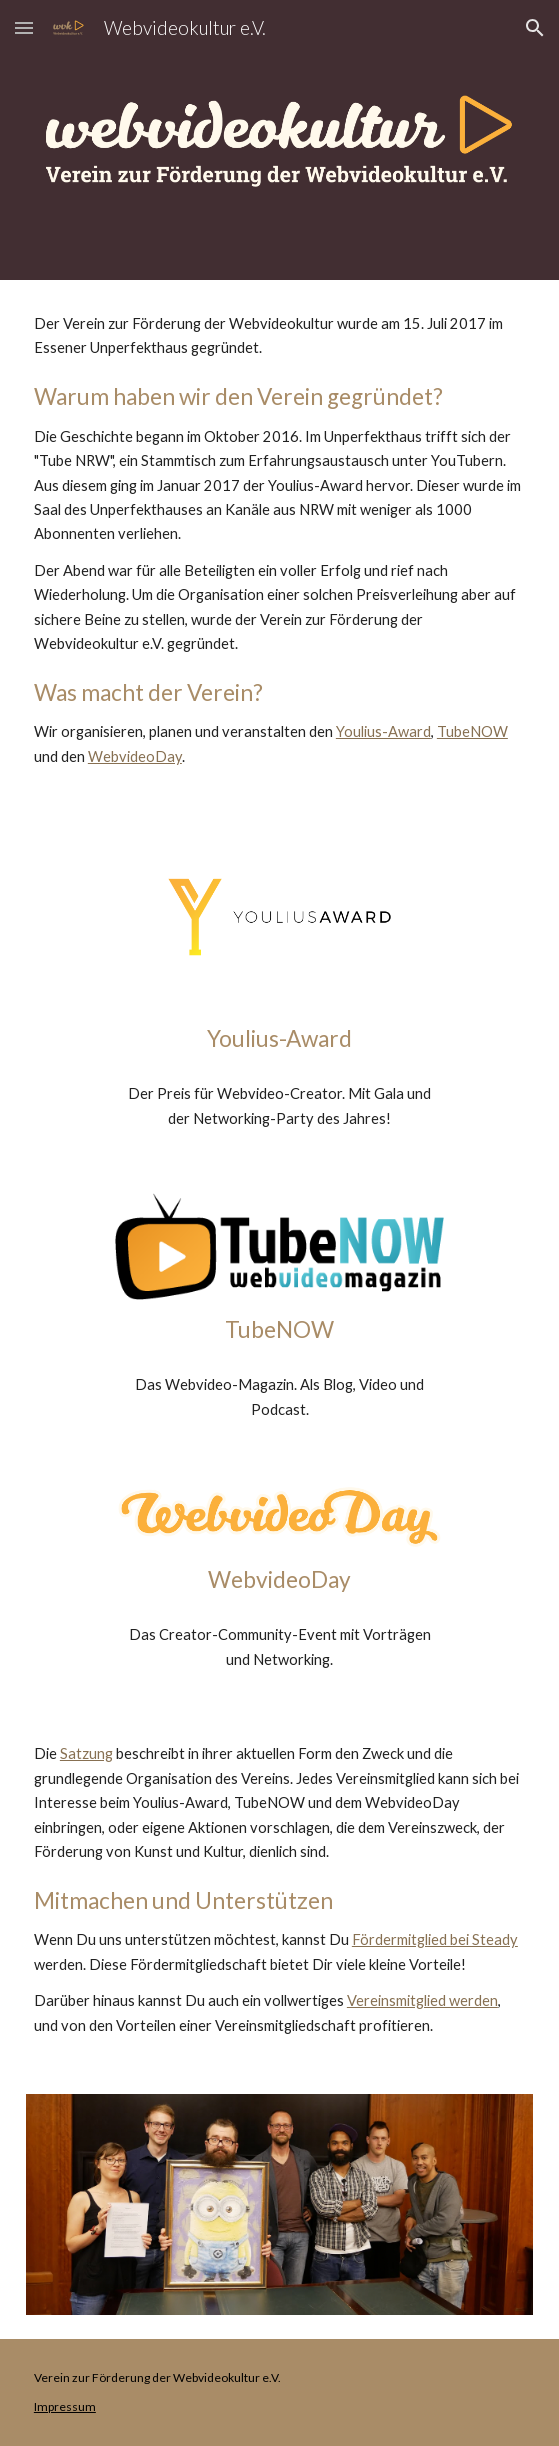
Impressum (65, 2406)
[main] (279, 540)
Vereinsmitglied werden (422, 2000)
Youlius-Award (383, 731)
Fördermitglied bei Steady (435, 1939)
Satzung (86, 1753)
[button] (24, 27)
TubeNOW (472, 731)
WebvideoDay (135, 756)
